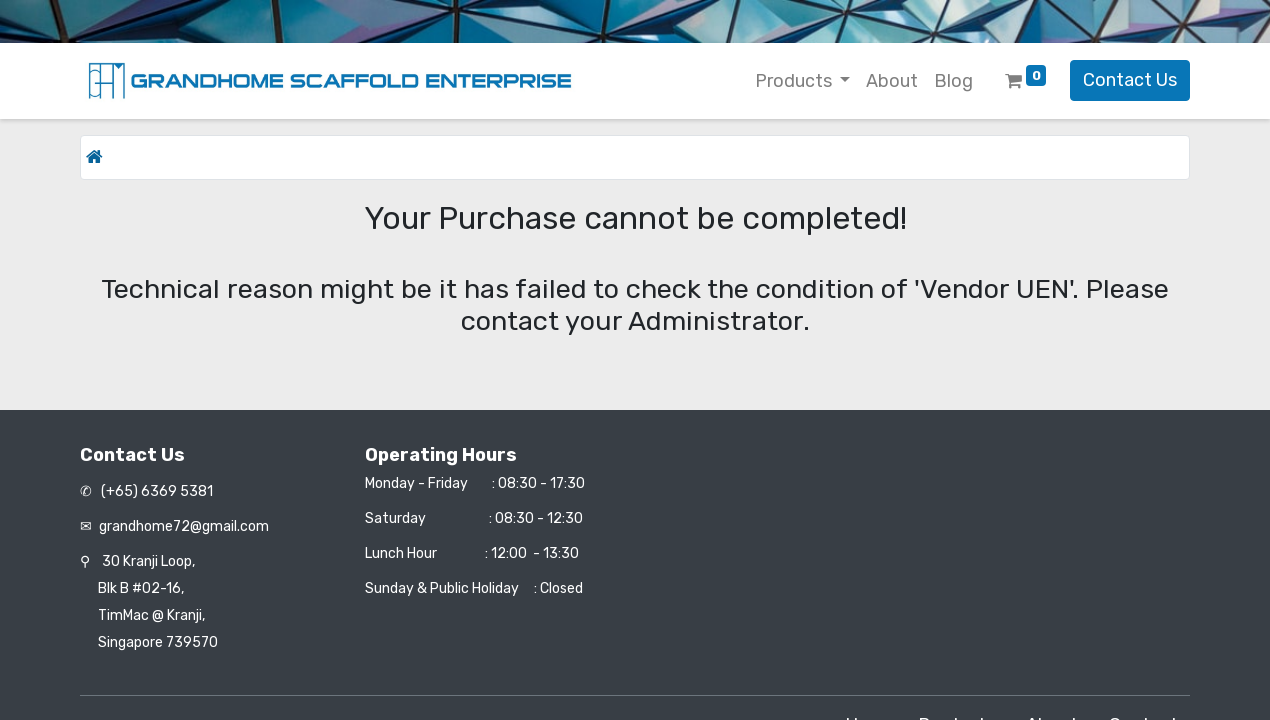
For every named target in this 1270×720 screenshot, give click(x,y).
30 (148, 561)
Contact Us (1130, 80)
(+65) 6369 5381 (155, 491)
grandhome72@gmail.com (184, 526)
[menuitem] (892, 81)
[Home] (94, 157)
